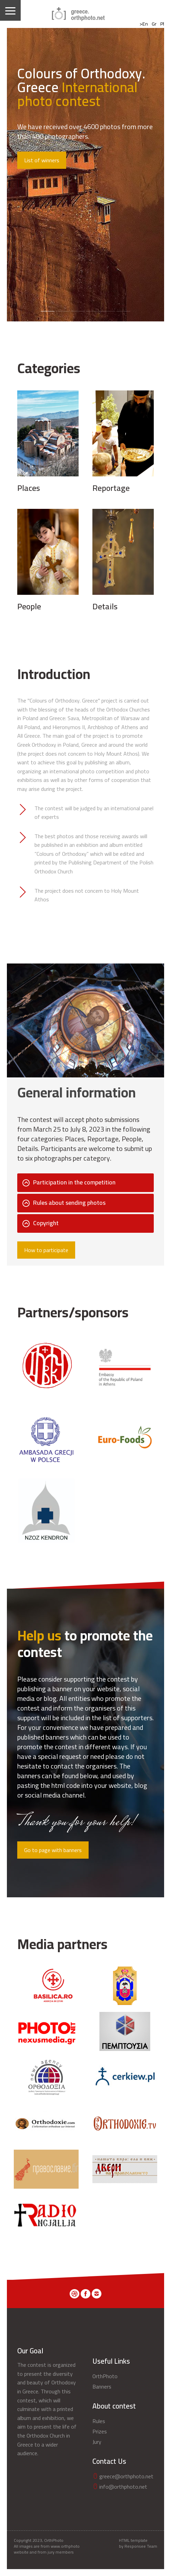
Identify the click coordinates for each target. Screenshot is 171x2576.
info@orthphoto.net (119, 2486)
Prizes (99, 2431)
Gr (154, 23)
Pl (162, 23)
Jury (96, 2442)
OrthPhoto (105, 2376)
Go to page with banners (53, 1850)
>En (144, 23)
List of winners (41, 160)
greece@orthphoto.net (122, 2476)
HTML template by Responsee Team (138, 2543)
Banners (101, 2386)
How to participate (46, 1250)
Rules (98, 2421)
